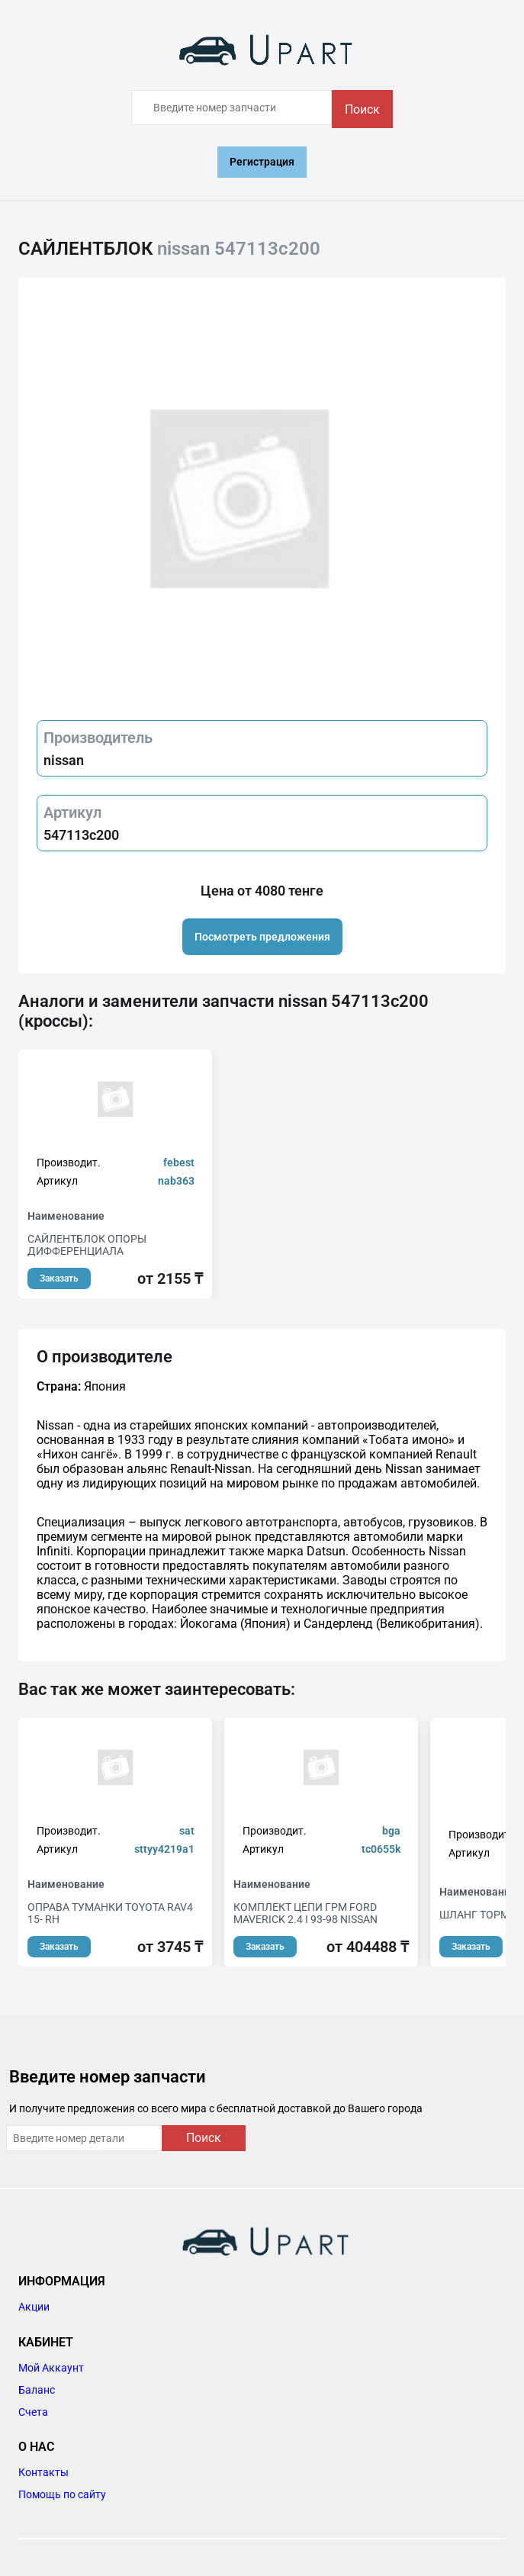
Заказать (59, 1278)
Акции (34, 2307)
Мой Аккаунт (51, 2368)
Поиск (362, 109)
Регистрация (262, 162)
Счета (33, 2412)
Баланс (36, 2390)
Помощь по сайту (62, 2494)
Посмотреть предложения (262, 937)
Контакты (43, 2472)
